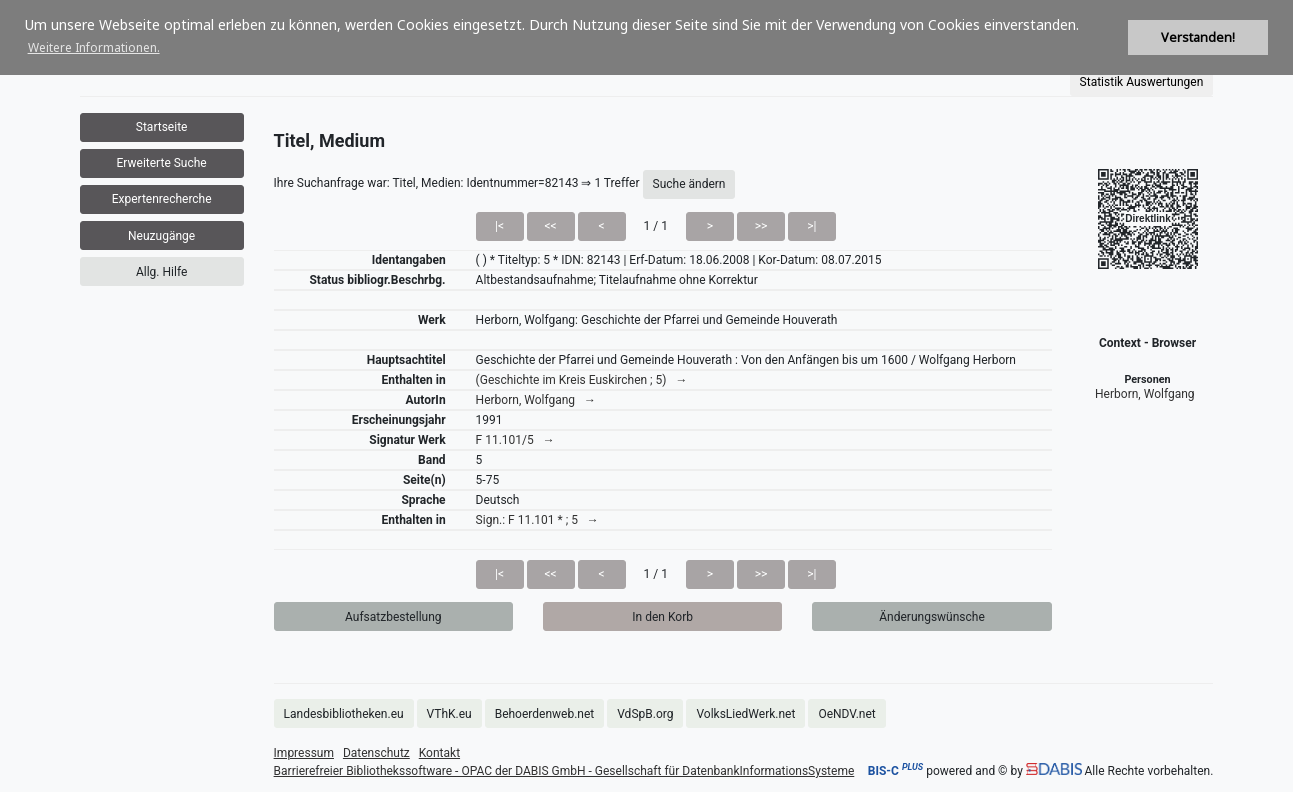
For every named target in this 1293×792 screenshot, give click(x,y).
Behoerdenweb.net (545, 714)
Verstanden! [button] (1198, 37)
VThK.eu (449, 714)
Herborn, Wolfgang (1145, 394)
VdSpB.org (645, 714)
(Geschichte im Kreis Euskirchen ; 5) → (582, 380)
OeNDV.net (846, 714)
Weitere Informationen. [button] (94, 47)
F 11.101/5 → (515, 440)
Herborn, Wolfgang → (536, 400)
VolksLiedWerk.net (745, 714)
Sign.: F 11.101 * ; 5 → (537, 520)
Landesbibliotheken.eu (344, 714)
